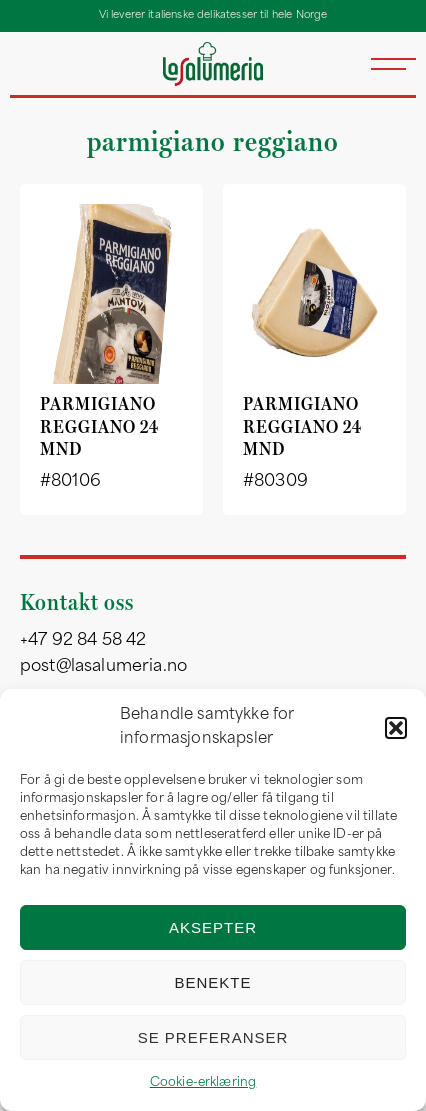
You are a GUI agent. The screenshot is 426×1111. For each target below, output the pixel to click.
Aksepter (213, 927)
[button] (396, 728)
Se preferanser (213, 1037)
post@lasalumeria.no (103, 667)
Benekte (212, 982)
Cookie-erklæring (203, 1083)
